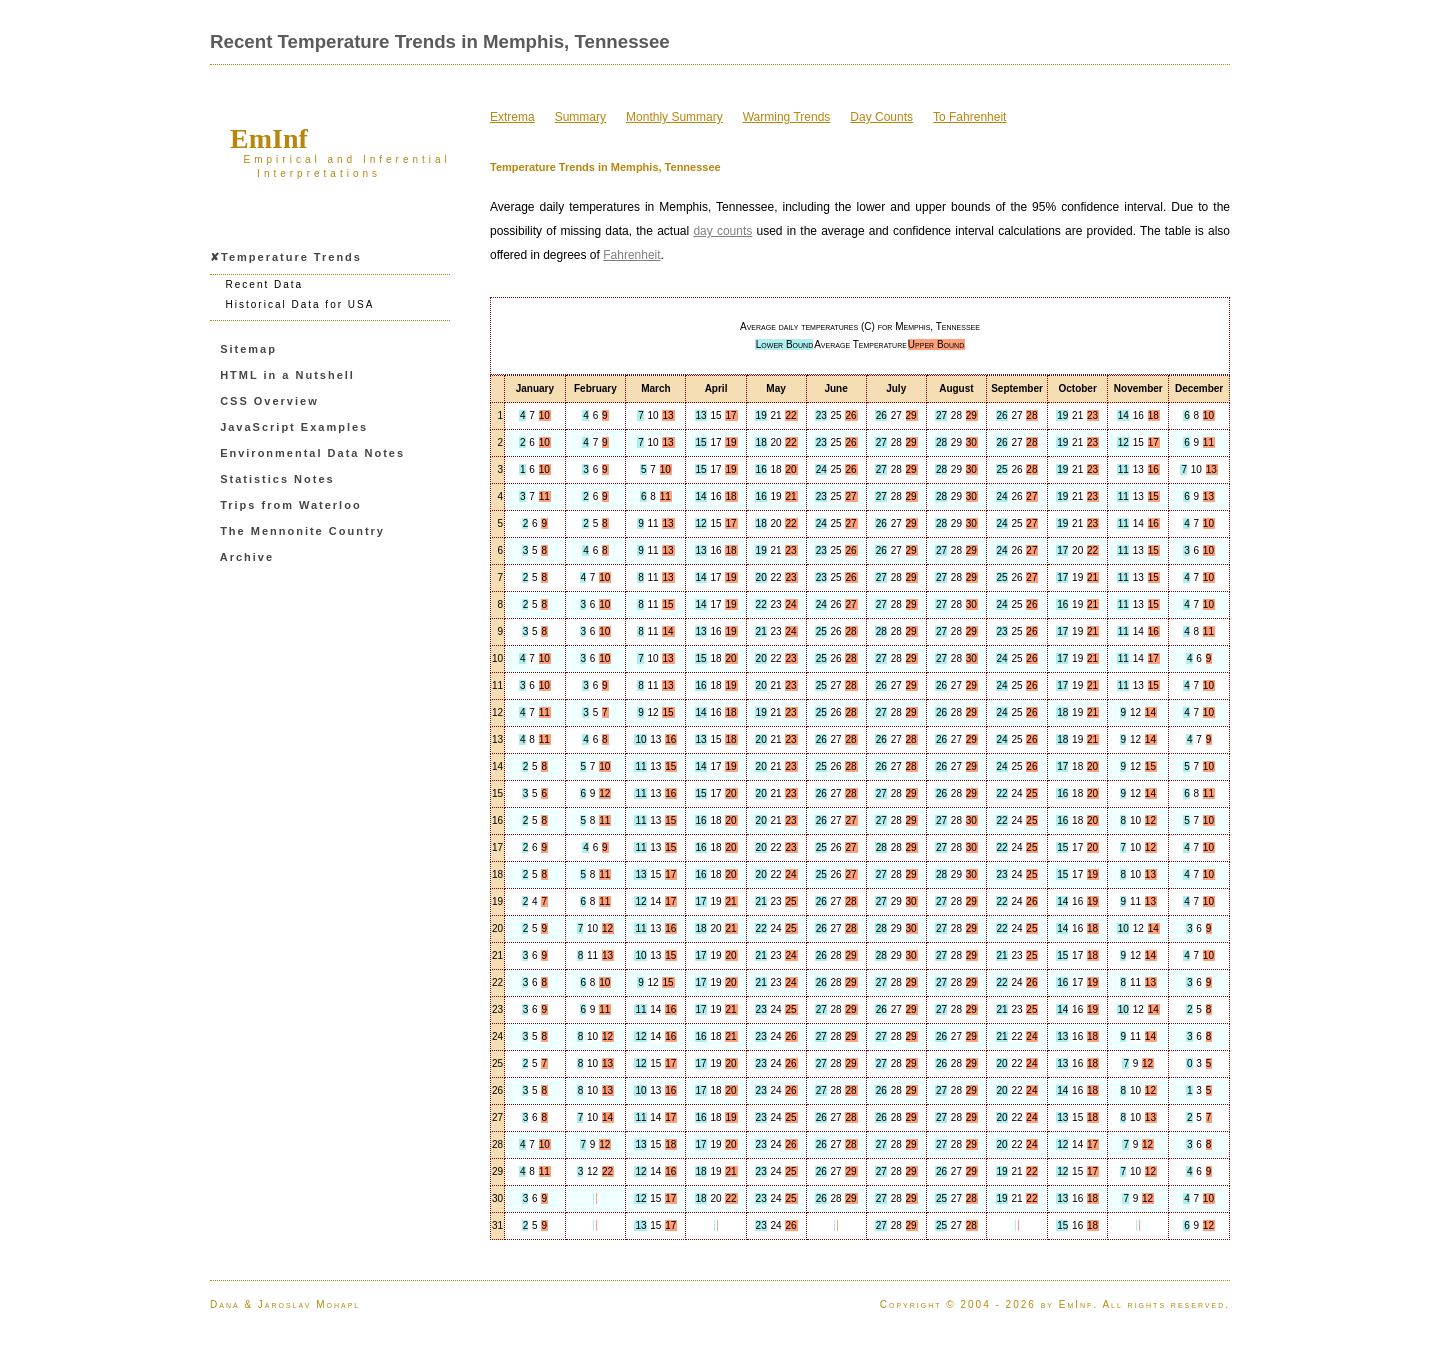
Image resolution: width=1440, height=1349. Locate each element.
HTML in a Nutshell (287, 375)
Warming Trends (787, 117)
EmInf (269, 138)
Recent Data (265, 284)
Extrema (512, 117)
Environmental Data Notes (312, 453)
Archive (247, 557)
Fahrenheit (631, 255)
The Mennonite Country (302, 531)
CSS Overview (269, 401)
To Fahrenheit (969, 117)
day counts (722, 231)
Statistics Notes (277, 479)
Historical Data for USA (300, 304)
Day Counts (881, 117)
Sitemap (248, 349)
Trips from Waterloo (291, 505)
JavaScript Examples (294, 427)
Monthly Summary (674, 117)
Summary (580, 117)
